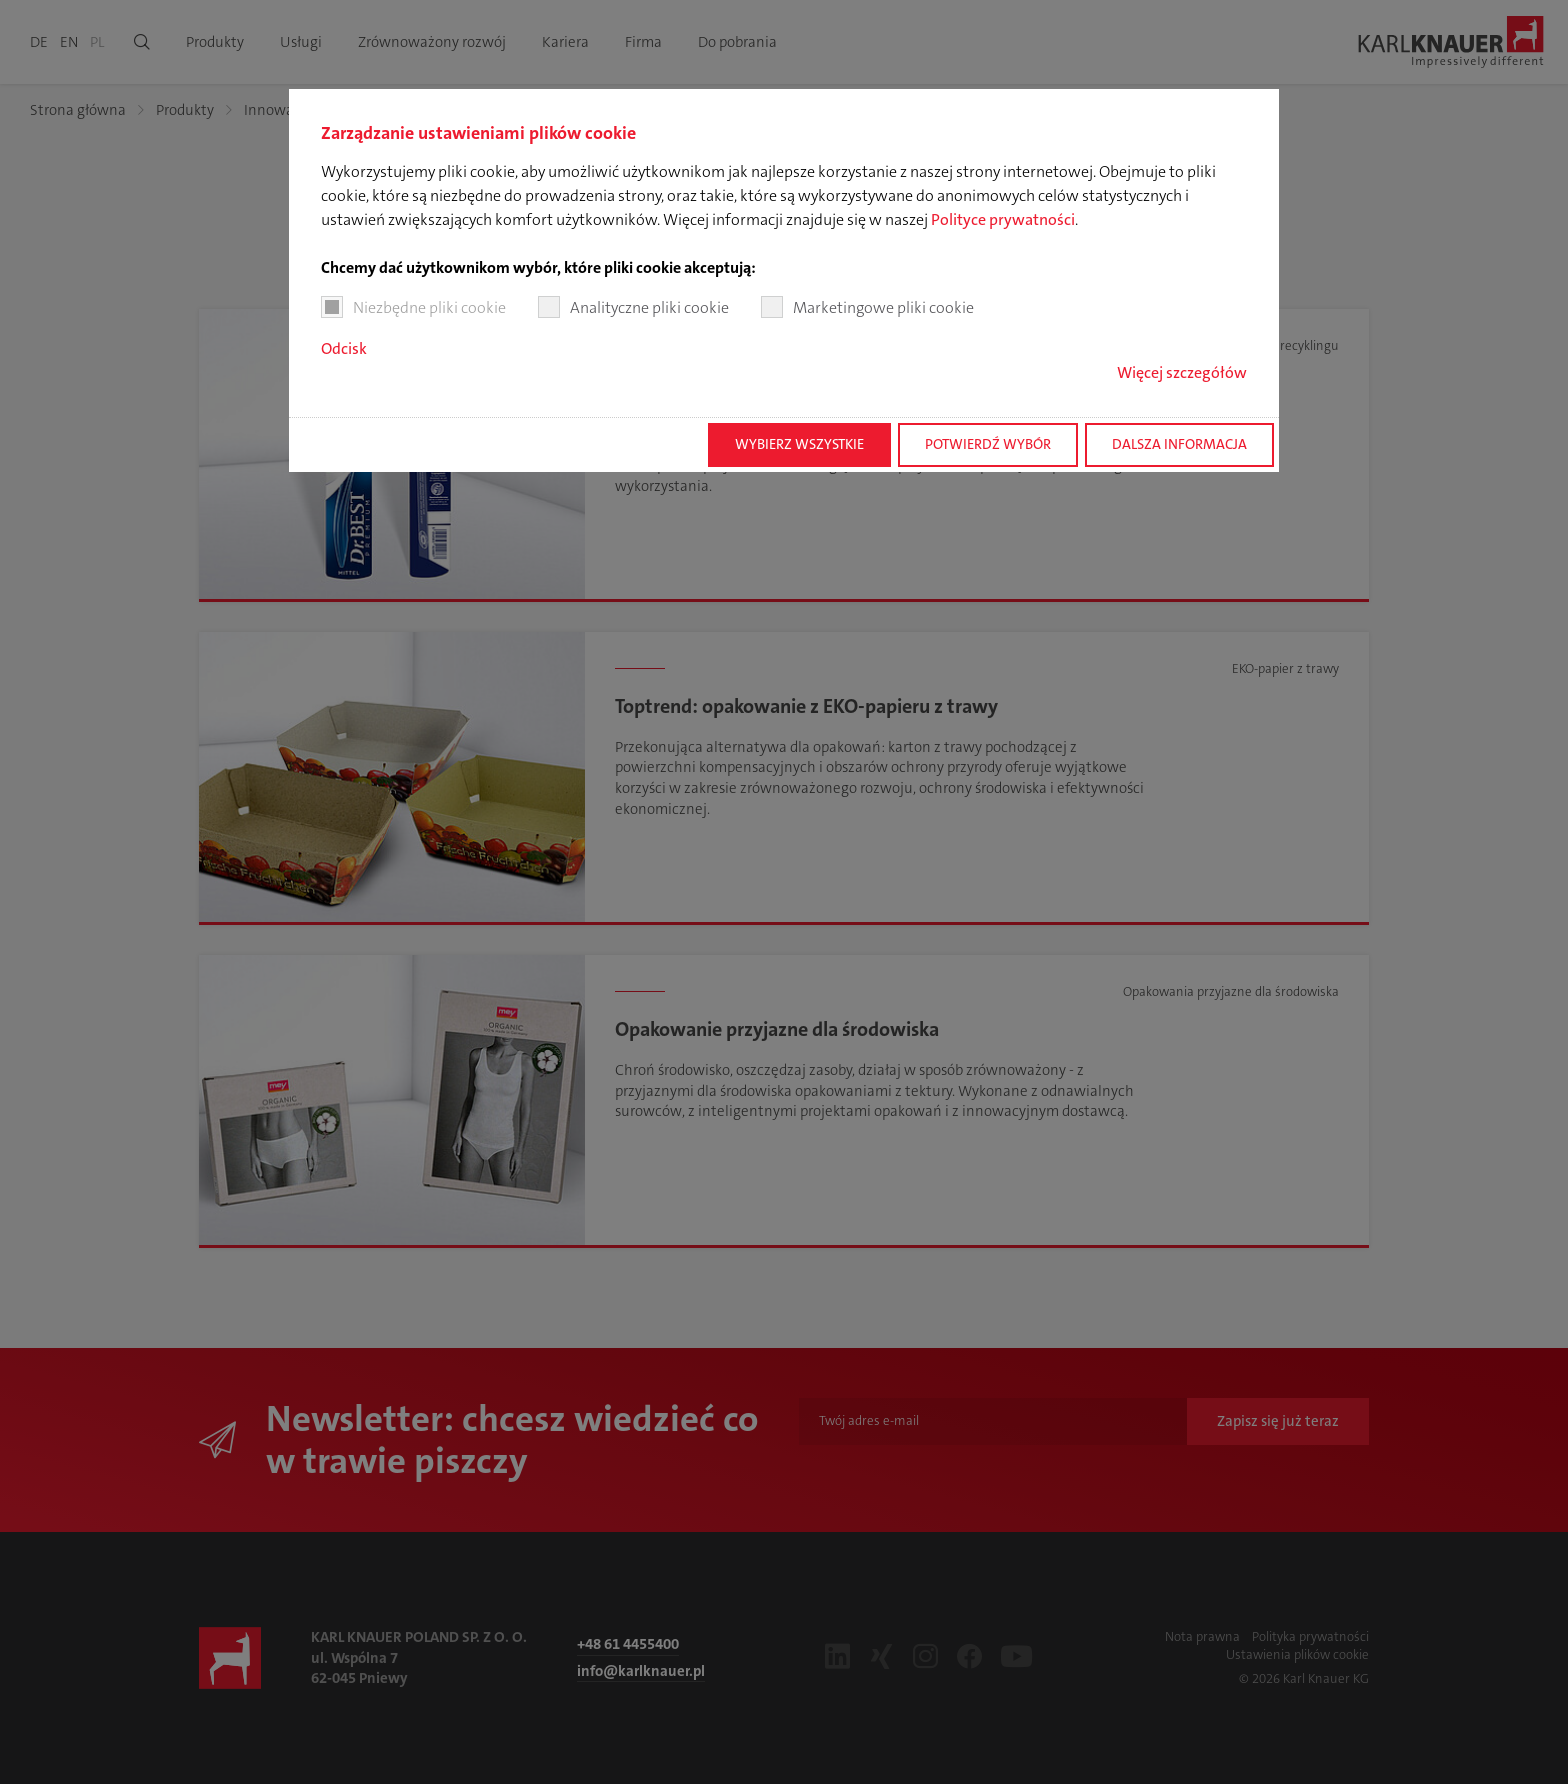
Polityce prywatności (1003, 219)
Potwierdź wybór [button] (988, 444)
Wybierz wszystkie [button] (799, 444)
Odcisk (344, 348)
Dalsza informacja (1179, 444)
